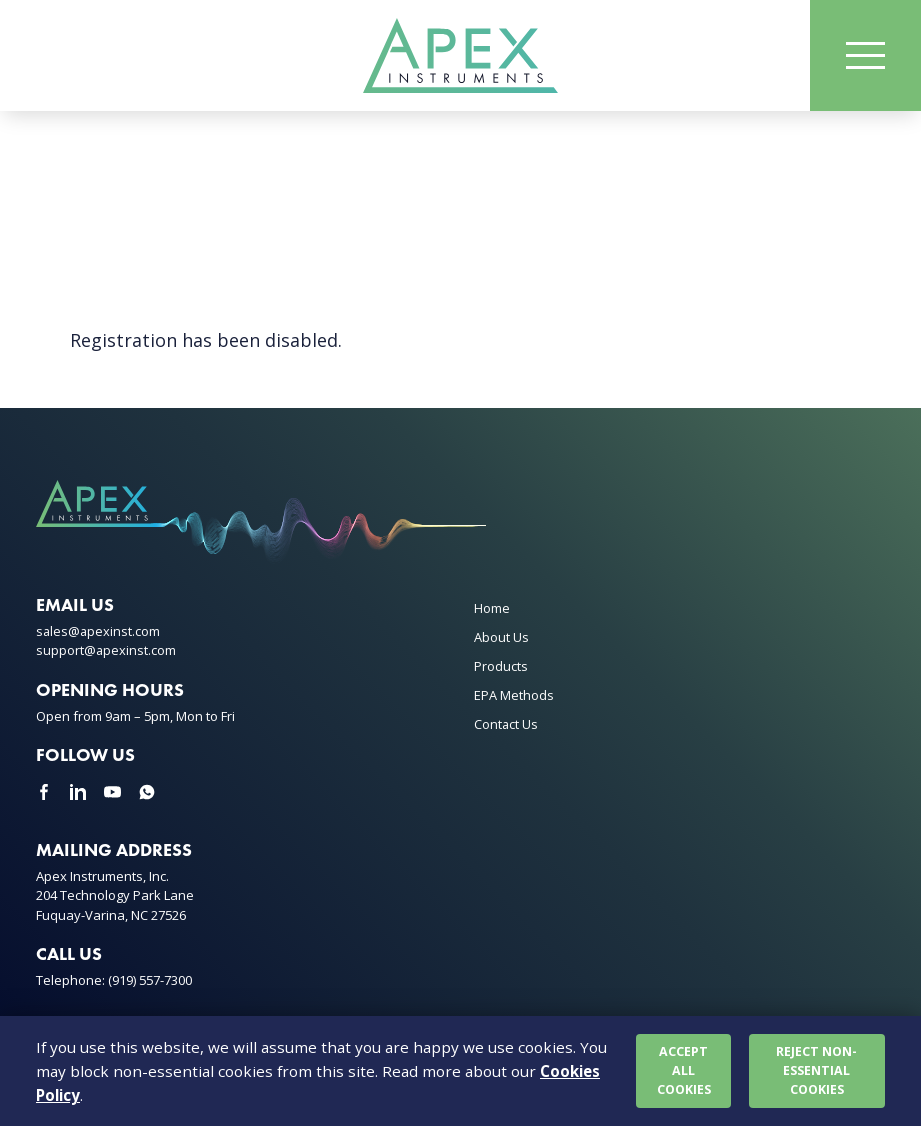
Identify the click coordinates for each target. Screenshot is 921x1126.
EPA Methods (514, 697)
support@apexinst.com (106, 652)
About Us (501, 639)
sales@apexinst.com (99, 633)
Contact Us (506, 726)
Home (492, 610)
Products (501, 668)
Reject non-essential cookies (817, 1069)
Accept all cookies (684, 1069)
